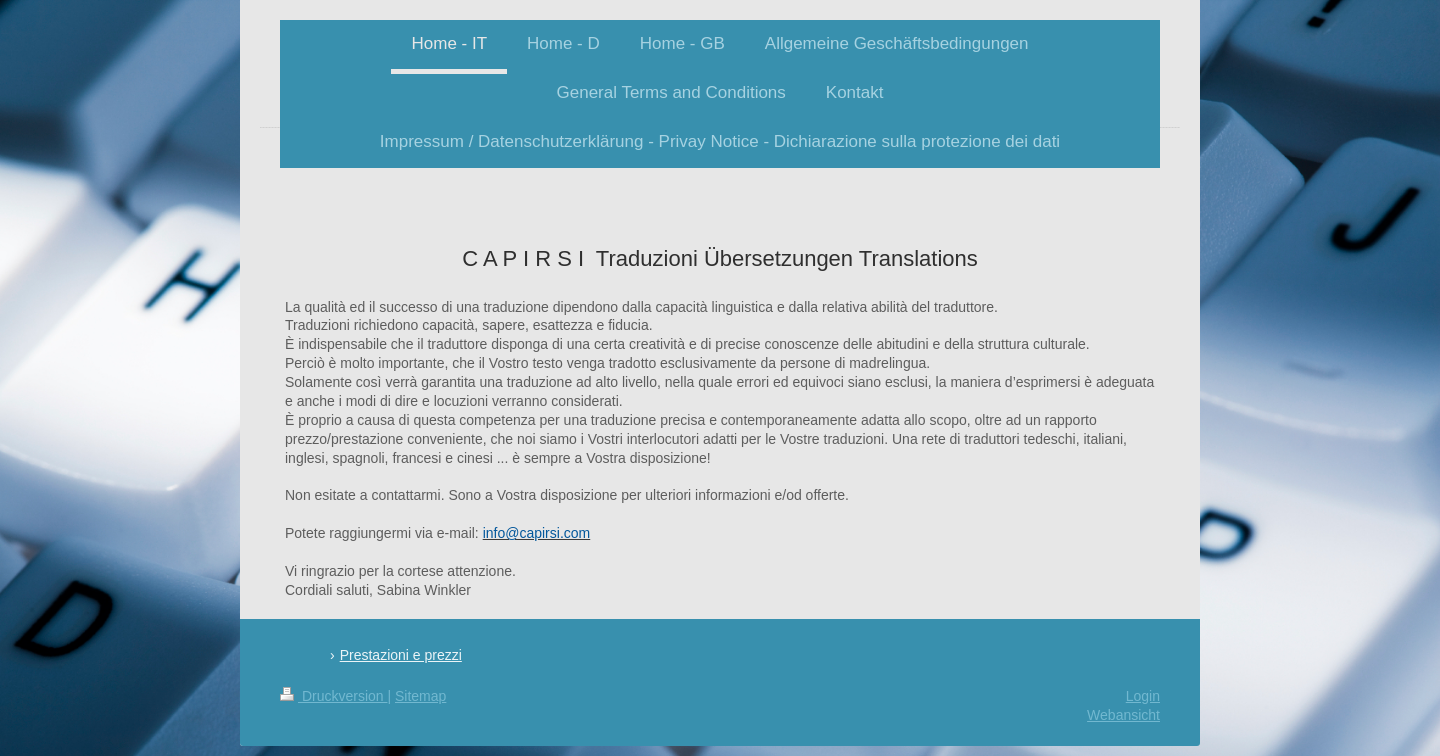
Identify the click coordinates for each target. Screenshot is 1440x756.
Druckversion (333, 696)
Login (1143, 696)
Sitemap (420, 696)
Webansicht (1123, 715)
